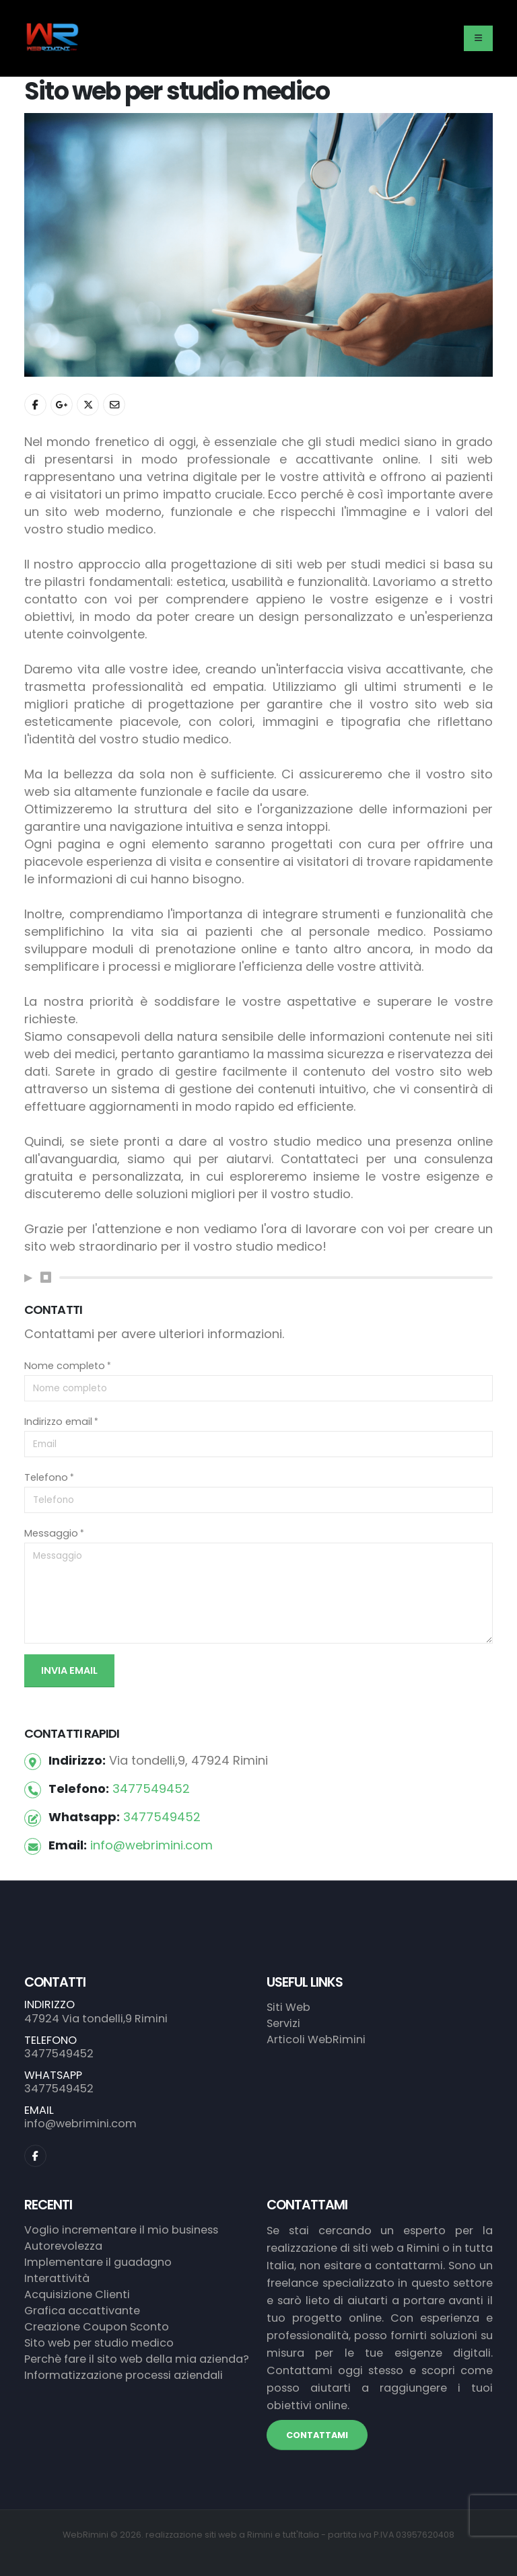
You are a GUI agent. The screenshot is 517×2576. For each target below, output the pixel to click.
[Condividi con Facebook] (35, 405)
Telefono (46, 1477)
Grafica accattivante (82, 2310)
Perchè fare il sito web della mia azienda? (136, 2359)
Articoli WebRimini (316, 2039)
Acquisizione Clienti (77, 2294)
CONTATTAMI (317, 2435)
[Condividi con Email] (114, 405)
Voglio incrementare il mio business (121, 2230)
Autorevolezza (63, 2246)
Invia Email (69, 1670)
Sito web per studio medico (99, 2343)
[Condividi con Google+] (61, 405)
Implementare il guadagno (98, 2262)
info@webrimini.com (151, 1845)
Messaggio (51, 1533)
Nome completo (64, 1365)
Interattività (57, 2278)
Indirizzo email (58, 1421)
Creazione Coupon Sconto (96, 2326)
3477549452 (151, 1788)
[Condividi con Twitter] (88, 405)
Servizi (283, 2023)
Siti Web (288, 2007)
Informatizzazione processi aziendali (123, 2375)
